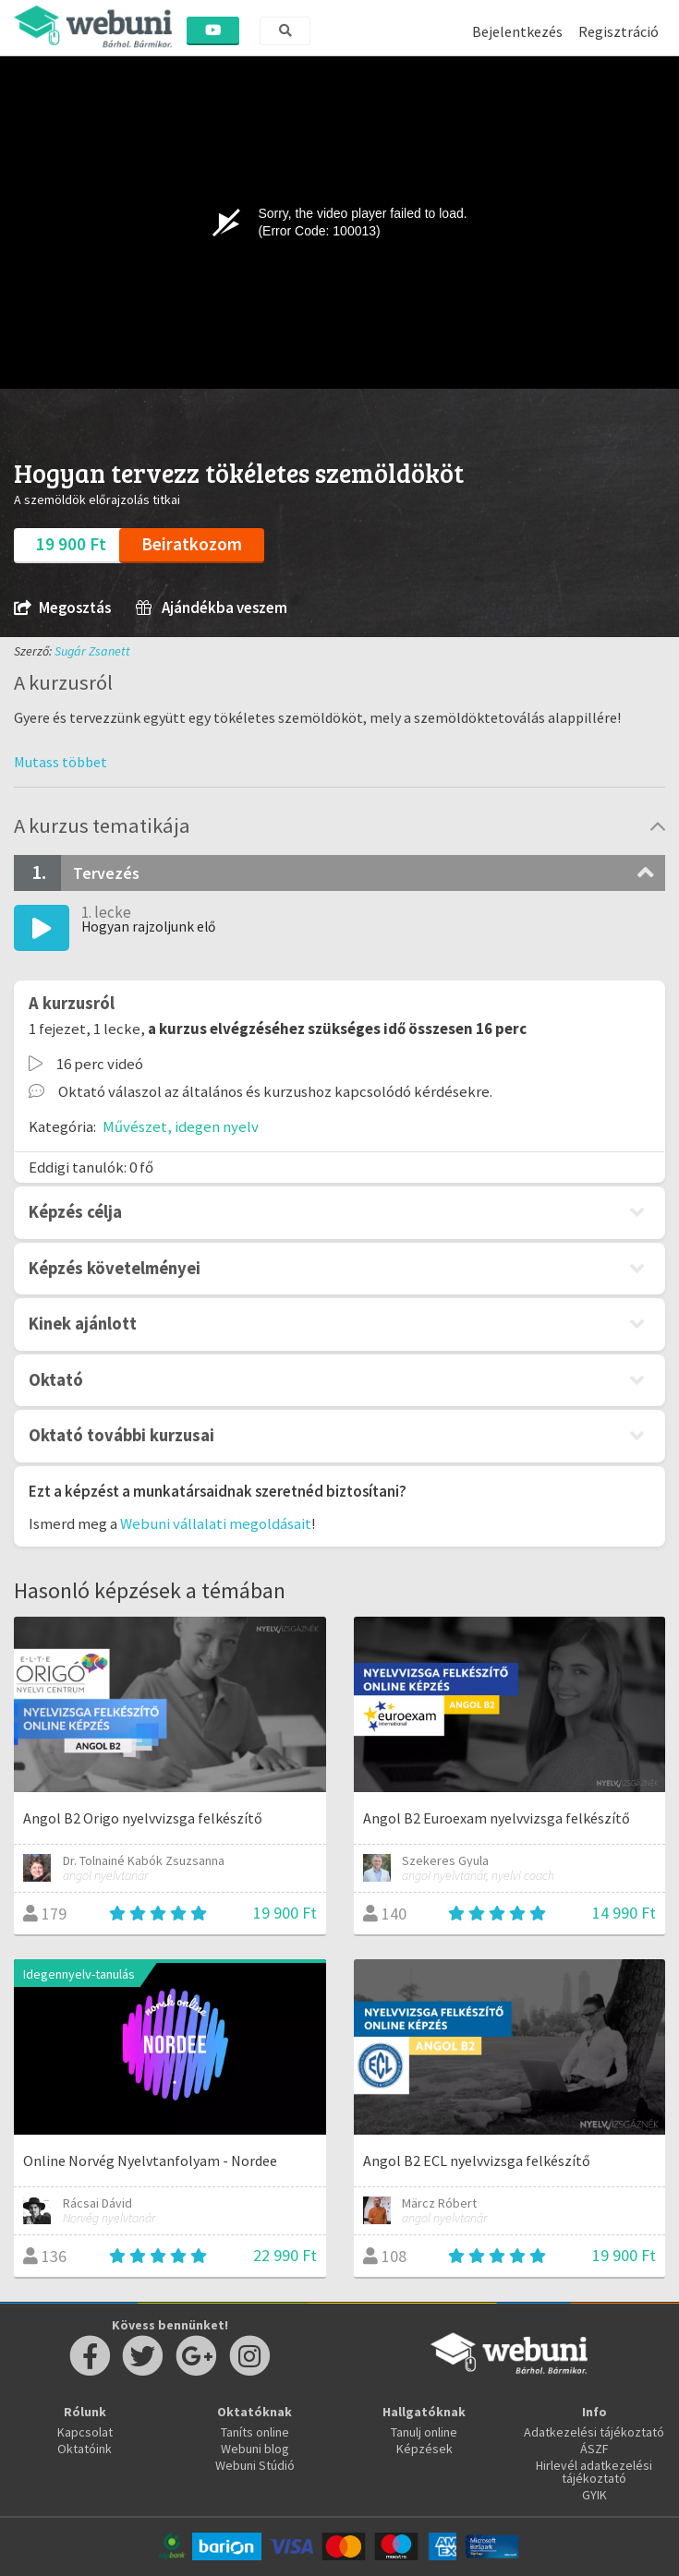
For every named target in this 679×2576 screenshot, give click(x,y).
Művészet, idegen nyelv (181, 1126)
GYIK (594, 2494)
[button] (60, 761)
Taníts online (255, 2432)
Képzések (424, 2448)
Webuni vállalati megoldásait (215, 1523)
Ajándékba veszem (211, 608)
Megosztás (62, 608)
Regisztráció (618, 31)
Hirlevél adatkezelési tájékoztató (594, 2471)
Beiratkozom (191, 544)
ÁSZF (594, 2448)
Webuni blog (255, 2448)
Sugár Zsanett (92, 651)
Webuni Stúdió (255, 2465)
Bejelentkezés (517, 31)
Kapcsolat (85, 2432)
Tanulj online (424, 2432)
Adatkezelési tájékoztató (594, 2432)
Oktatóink (84, 2448)
